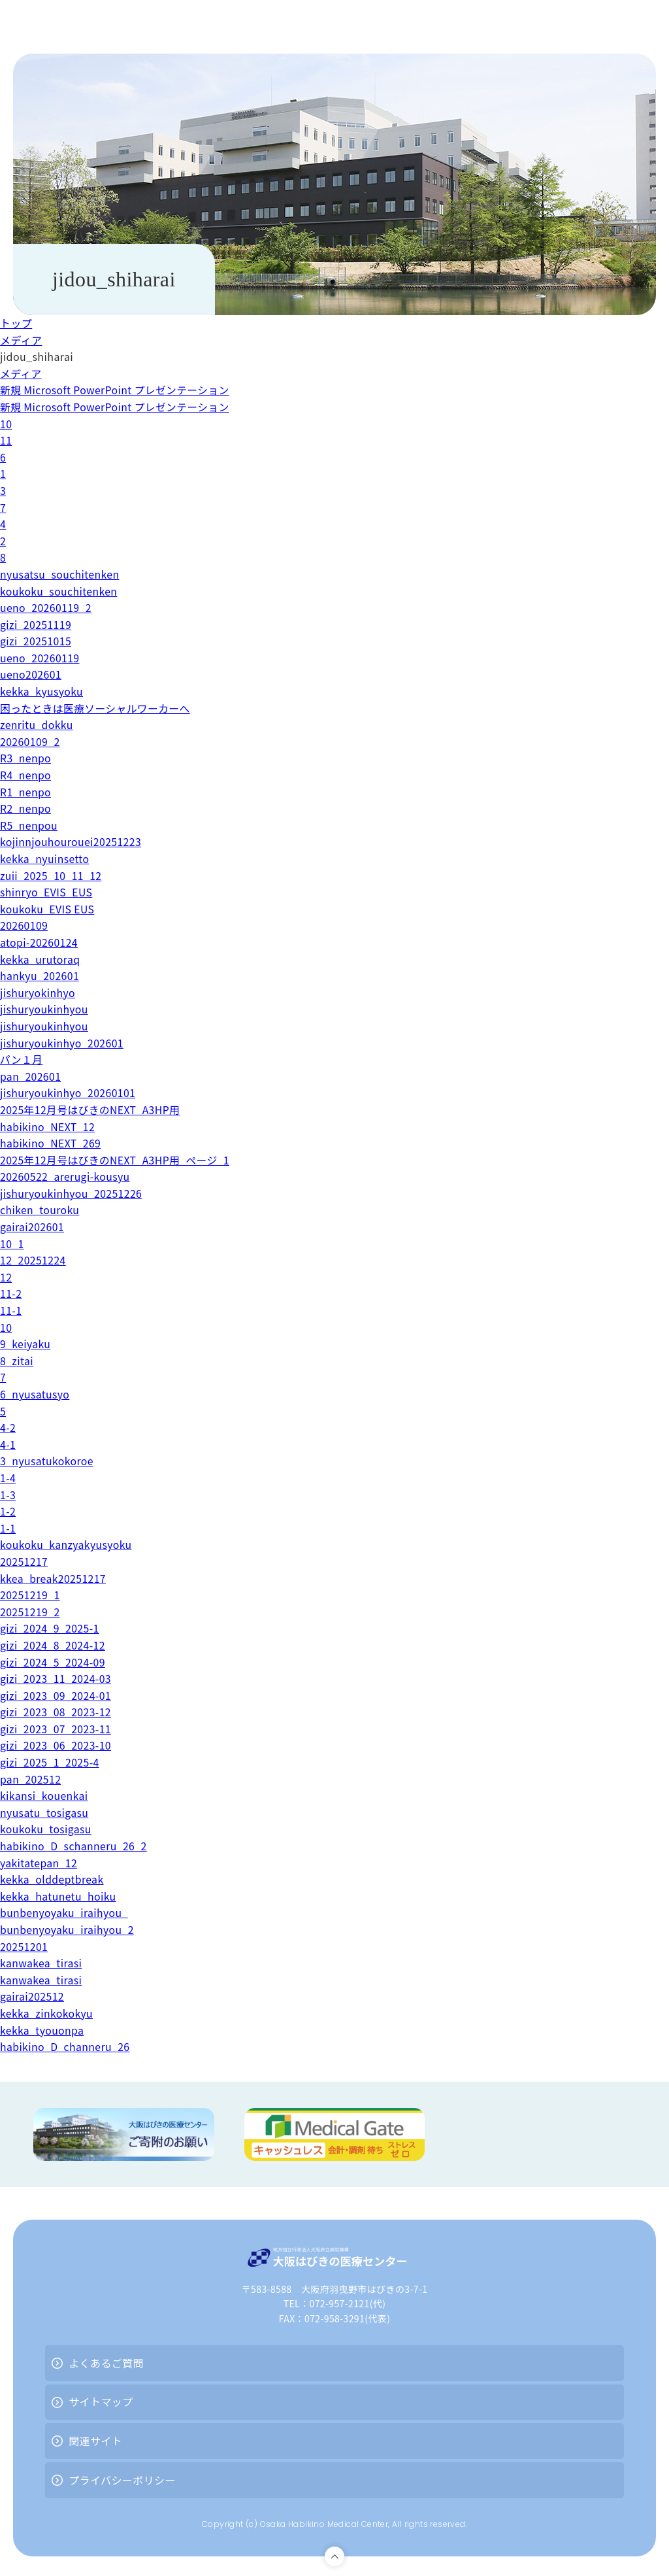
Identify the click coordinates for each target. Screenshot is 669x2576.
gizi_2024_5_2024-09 (53, 1662)
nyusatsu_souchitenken (60, 574)
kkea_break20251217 (53, 1578)
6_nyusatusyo (35, 1394)
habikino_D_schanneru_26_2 (74, 1846)
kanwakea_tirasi (41, 1963)
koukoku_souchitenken (59, 591)
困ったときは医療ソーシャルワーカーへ (96, 708)
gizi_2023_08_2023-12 (56, 1712)
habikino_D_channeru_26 (65, 2046)
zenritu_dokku (37, 724)
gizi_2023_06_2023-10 (56, 1745)
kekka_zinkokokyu (47, 2013)
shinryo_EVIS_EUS (46, 892)
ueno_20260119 (40, 658)
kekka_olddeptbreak (52, 1879)
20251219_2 (30, 1611)
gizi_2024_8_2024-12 (53, 1645)
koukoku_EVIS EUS (47, 909)
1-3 (8, 1494)
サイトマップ (101, 2401)
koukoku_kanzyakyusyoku (66, 1544)
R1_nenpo (26, 792)
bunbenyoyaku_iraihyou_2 (68, 1929)
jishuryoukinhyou (45, 1009)
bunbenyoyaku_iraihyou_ (64, 1912)
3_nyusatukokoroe (47, 1460)
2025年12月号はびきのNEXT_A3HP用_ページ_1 (116, 1160)
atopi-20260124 (39, 942)
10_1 (12, 1243)
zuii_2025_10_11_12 (51, 875)
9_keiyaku (25, 1343)
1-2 (8, 1511)
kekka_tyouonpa (42, 2030)
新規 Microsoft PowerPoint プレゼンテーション (116, 390)
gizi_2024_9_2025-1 (50, 1628)
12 (6, 1277)
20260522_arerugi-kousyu (65, 1176)
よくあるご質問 (106, 2363)
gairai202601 (32, 1226)
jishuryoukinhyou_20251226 (72, 1193)
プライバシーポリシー (122, 2480)
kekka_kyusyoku (42, 691)
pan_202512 (31, 1779)
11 (6, 440)
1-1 (8, 1528)
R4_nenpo (26, 775)
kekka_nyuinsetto (45, 858)
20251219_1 (30, 1594)
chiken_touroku (40, 1209)
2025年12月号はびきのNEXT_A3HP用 (91, 1109)
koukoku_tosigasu (46, 1829)
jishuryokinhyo (38, 992)
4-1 (8, 1444)
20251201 (24, 1946)
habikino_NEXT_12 (48, 1126)
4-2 (8, 1427)
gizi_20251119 (36, 624)
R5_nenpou (29, 825)
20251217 (24, 1561)
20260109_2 (30, 741)
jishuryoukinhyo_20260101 (68, 1092)
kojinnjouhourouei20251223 (71, 841)
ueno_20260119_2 (46, 607)
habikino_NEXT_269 (51, 1143)
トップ (16, 323)
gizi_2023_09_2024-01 (56, 1695)
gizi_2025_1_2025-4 (50, 1762)
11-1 (11, 1310)
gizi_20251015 (36, 641)
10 (6, 424)
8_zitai (17, 1360)
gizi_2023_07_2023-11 (56, 1729)
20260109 (24, 925)
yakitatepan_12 (39, 1863)
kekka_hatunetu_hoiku (59, 1896)
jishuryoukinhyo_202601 (62, 1043)
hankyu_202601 (40, 975)
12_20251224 (33, 1260)
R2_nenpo (26, 808)
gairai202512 (32, 1996)
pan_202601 (31, 1076)
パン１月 (21, 1059)
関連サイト (95, 2441)
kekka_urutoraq (40, 959)
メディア (21, 340)
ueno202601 (31, 674)
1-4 (8, 1477)
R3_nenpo (26, 758)
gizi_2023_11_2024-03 (56, 1678)
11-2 (11, 1293)
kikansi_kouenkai (44, 1795)
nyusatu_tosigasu (45, 1812)
